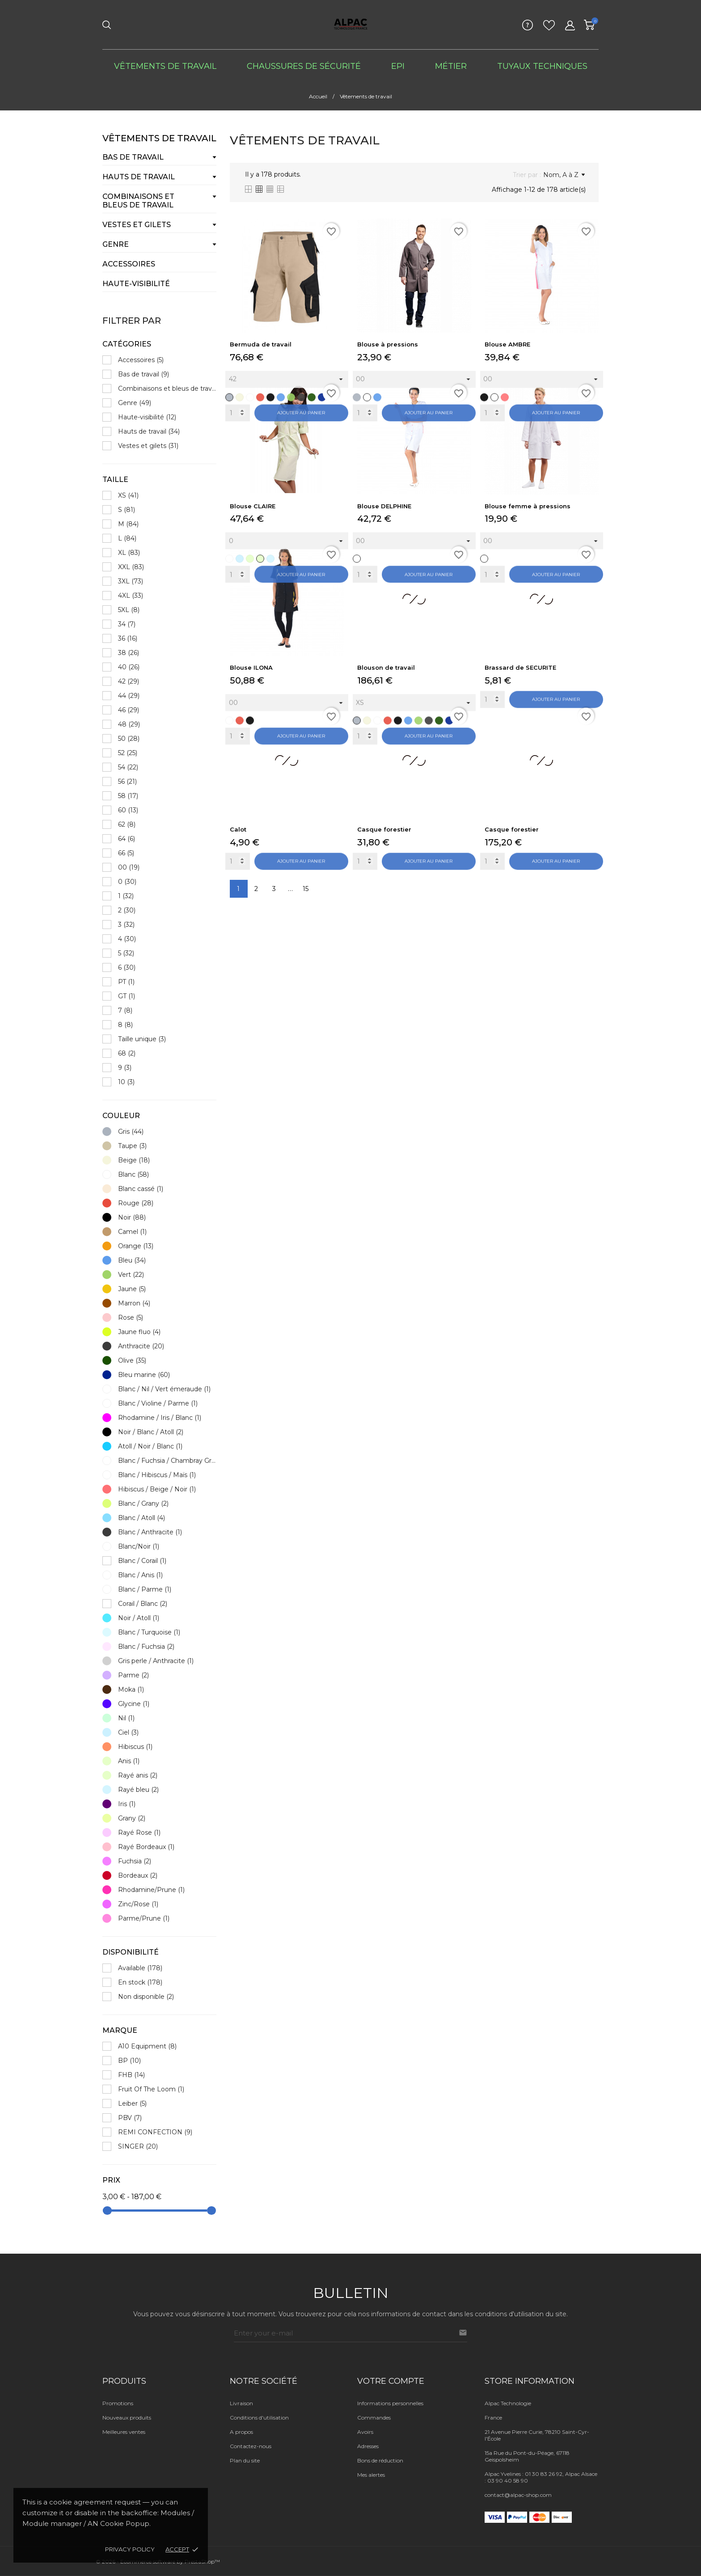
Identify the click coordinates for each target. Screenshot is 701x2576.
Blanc (133, 1174)
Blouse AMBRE (507, 344)
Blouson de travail (386, 667)
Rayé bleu (138, 1790)
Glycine (133, 1704)
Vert (131, 1275)
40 (128, 667)
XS (128, 495)
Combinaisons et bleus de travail (138, 200)
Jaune (132, 1289)
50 (128, 739)
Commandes (374, 2417)
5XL (128, 610)
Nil (126, 1718)
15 (305, 889)
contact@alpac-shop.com (518, 2495)
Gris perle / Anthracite (156, 1661)
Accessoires (128, 264)
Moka (131, 1689)
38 (128, 653)
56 (127, 781)
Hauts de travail (138, 177)
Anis (128, 1761)
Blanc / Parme (144, 1589)
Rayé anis (137, 1775)
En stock (140, 1982)
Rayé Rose (139, 1833)
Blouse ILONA (251, 667)
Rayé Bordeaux (146, 1847)
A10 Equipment (147, 2046)
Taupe (132, 1146)
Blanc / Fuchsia (146, 1647)
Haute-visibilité (136, 283)
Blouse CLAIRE (252, 506)
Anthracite (141, 1346)
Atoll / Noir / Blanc (150, 1446)
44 (128, 696)
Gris (131, 1132)
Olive (132, 1360)
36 (127, 638)
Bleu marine (144, 1375)
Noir (132, 1217)
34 (126, 624)
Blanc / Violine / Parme (158, 1403)
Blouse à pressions (387, 344)
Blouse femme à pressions (527, 506)
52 (127, 753)
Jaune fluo (139, 1332)
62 (126, 824)
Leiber (132, 2103)
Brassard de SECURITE (520, 667)
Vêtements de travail (165, 66)
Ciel (128, 1732)
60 (128, 810)
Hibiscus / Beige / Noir (157, 1489)
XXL (131, 567)
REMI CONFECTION (155, 2132)
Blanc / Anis (140, 1575)
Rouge (135, 1203)
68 (126, 1053)
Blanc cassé (140, 1189)
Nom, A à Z (564, 174)
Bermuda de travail (260, 344)
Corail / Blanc (142, 1604)
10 (126, 1082)
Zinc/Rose (138, 1904)
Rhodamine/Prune (151, 1890)
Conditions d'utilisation (259, 2417)
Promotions (117, 2403)
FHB (131, 2075)
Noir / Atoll (138, 1618)
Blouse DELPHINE (384, 506)
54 (128, 767)
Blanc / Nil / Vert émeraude (164, 1389)
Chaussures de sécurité (304, 66)
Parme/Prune (143, 1918)
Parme (133, 1675)
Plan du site (245, 2460)
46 (128, 710)
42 (128, 681)
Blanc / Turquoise (149, 1632)
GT (126, 996)
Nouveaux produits (126, 2417)
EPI (398, 66)
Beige (134, 1160)
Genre (115, 244)
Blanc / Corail (142, 1561)
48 (129, 724)
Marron (134, 1303)
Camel (132, 1232)
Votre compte (390, 2381)
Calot (238, 829)
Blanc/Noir (138, 1546)
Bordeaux (137, 1875)
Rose (130, 1317)
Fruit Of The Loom (151, 2089)
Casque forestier (384, 829)
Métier (451, 66)
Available (140, 1968)
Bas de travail (133, 157)
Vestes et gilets (136, 224)
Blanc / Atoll (141, 1518)
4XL (130, 595)
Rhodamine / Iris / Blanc (159, 1418)
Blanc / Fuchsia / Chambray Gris (167, 1461)
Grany (131, 1818)
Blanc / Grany (143, 1503)
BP (129, 2061)
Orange (135, 1246)
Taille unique (142, 1039)
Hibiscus (135, 1747)
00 (128, 867)
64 (126, 839)
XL (129, 553)
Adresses (368, 2446)
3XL (130, 581)
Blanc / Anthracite (150, 1532)
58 (128, 796)
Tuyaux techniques (542, 66)
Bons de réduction (380, 2460)
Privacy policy (130, 2549)
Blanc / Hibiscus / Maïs (157, 1475)
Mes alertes (371, 2474)
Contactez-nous (250, 2446)
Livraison (241, 2403)
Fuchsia (134, 1861)
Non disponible (146, 1997)
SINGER (138, 2146)
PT (126, 982)
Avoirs (365, 2431)
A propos (241, 2431)
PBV (130, 2118)
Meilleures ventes (123, 2431)
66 (126, 853)
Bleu (132, 1260)
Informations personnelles (390, 2403)
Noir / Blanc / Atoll (150, 1432)
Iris (126, 1804)
